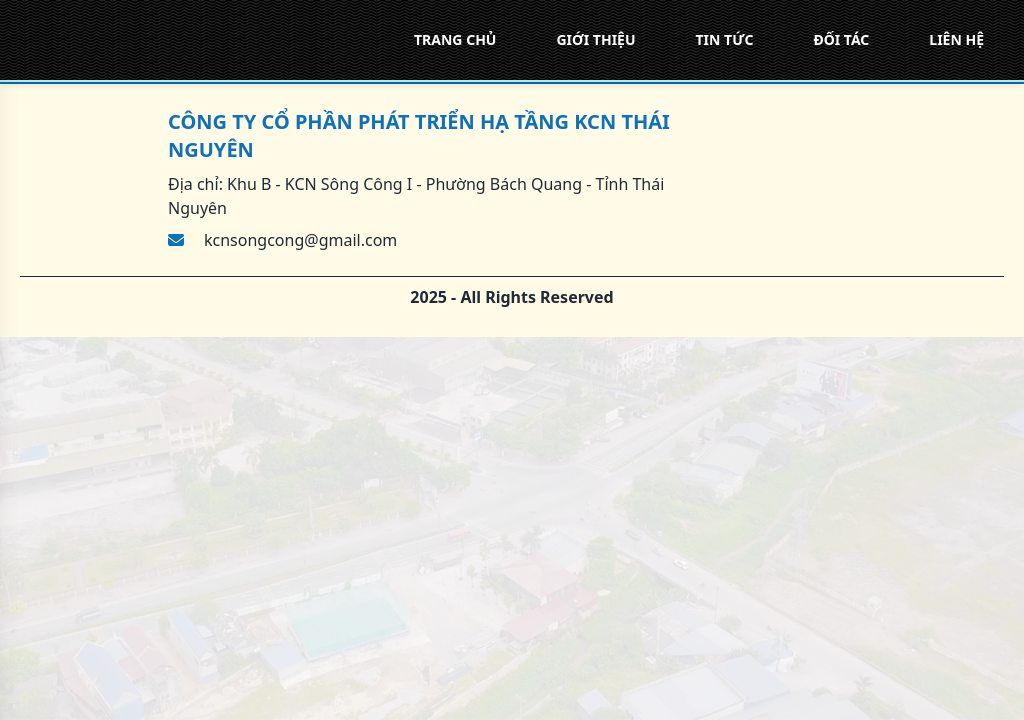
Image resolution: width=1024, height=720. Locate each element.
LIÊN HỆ (956, 39)
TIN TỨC (725, 39)
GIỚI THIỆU (595, 39)
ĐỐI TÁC (841, 39)
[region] (512, 360)
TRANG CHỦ (455, 39)
